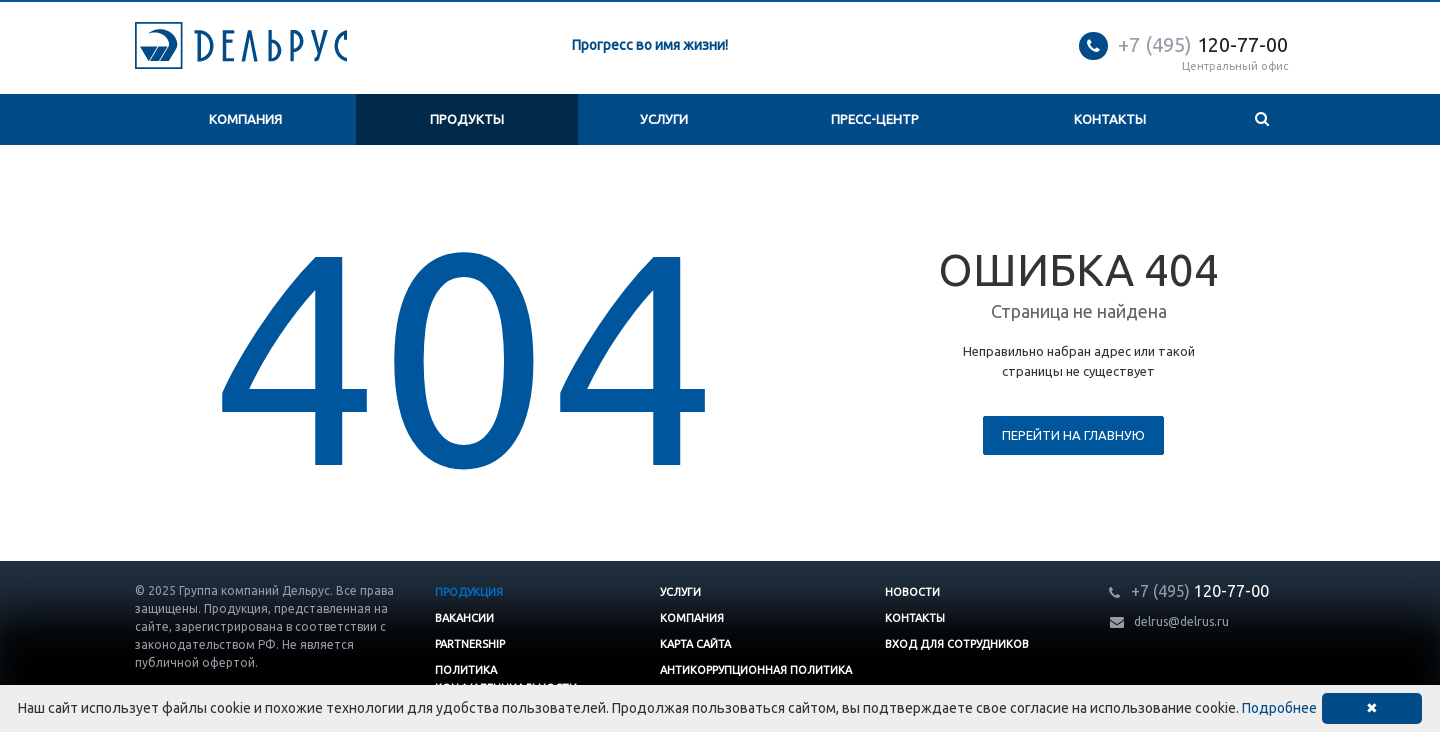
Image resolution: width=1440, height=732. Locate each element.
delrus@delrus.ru (1181, 621)
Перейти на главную (1073, 435)
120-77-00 (1203, 44)
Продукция (469, 592)
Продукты (467, 119)
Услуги (664, 119)
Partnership (470, 644)
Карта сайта (695, 644)
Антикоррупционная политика (756, 670)
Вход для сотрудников (957, 644)
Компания (245, 119)
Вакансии (464, 618)
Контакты (1110, 119)
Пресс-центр (875, 119)
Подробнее (1279, 708)
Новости (912, 592)
